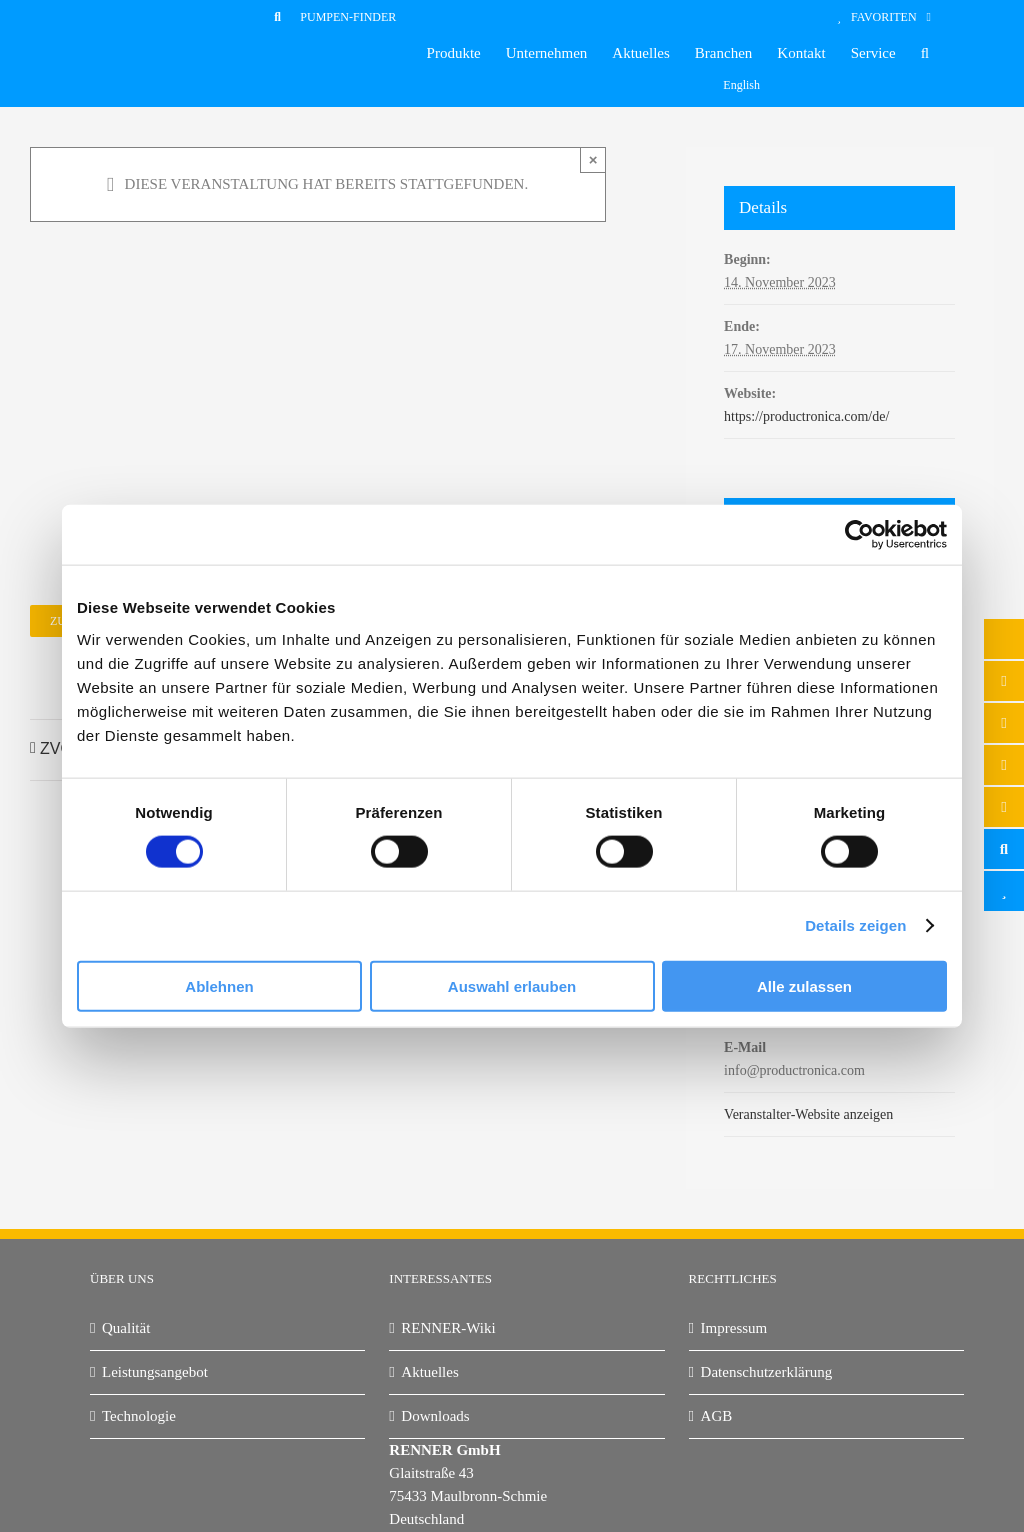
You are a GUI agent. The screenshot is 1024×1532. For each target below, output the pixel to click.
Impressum (734, 1328)
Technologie (139, 1416)
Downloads (435, 1416)
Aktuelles (430, 1372)
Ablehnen (219, 985)
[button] (925, 53)
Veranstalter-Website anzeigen (808, 1114)
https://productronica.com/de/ (806, 416)
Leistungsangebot (155, 1372)
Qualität (126, 1328)
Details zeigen (855, 925)
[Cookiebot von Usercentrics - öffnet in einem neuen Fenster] (859, 535)
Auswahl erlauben (512, 985)
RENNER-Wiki (448, 1328)
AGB (717, 1416)
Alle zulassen (804, 985)
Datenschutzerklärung (767, 1372)
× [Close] (593, 159)
